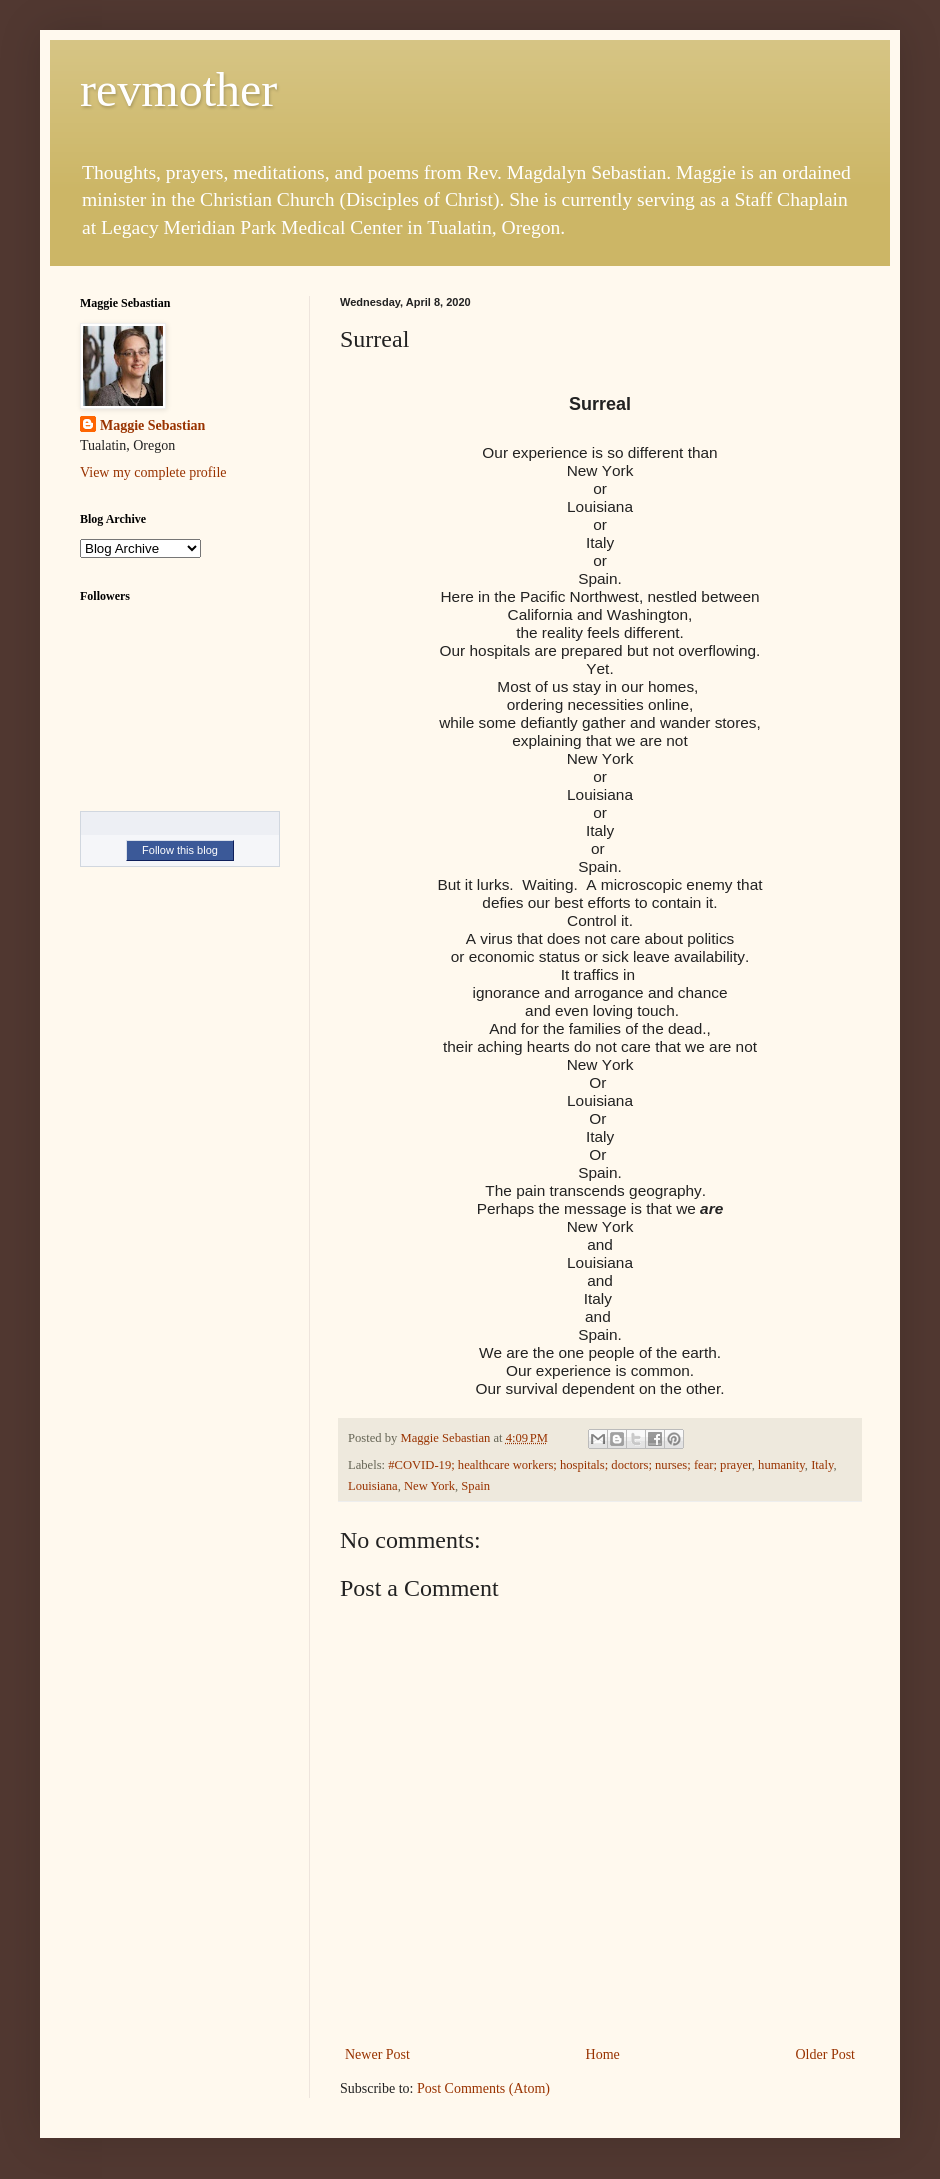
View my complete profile (153, 472)
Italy (822, 1465)
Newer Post (377, 2054)
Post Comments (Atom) (483, 2088)
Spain (475, 1486)
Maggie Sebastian (152, 425)
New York (429, 1486)
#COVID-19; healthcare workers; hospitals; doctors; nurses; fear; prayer (570, 1465)
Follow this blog (180, 850)
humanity (781, 1465)
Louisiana (373, 1486)
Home (603, 2054)
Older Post (826, 2054)
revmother (178, 89)
